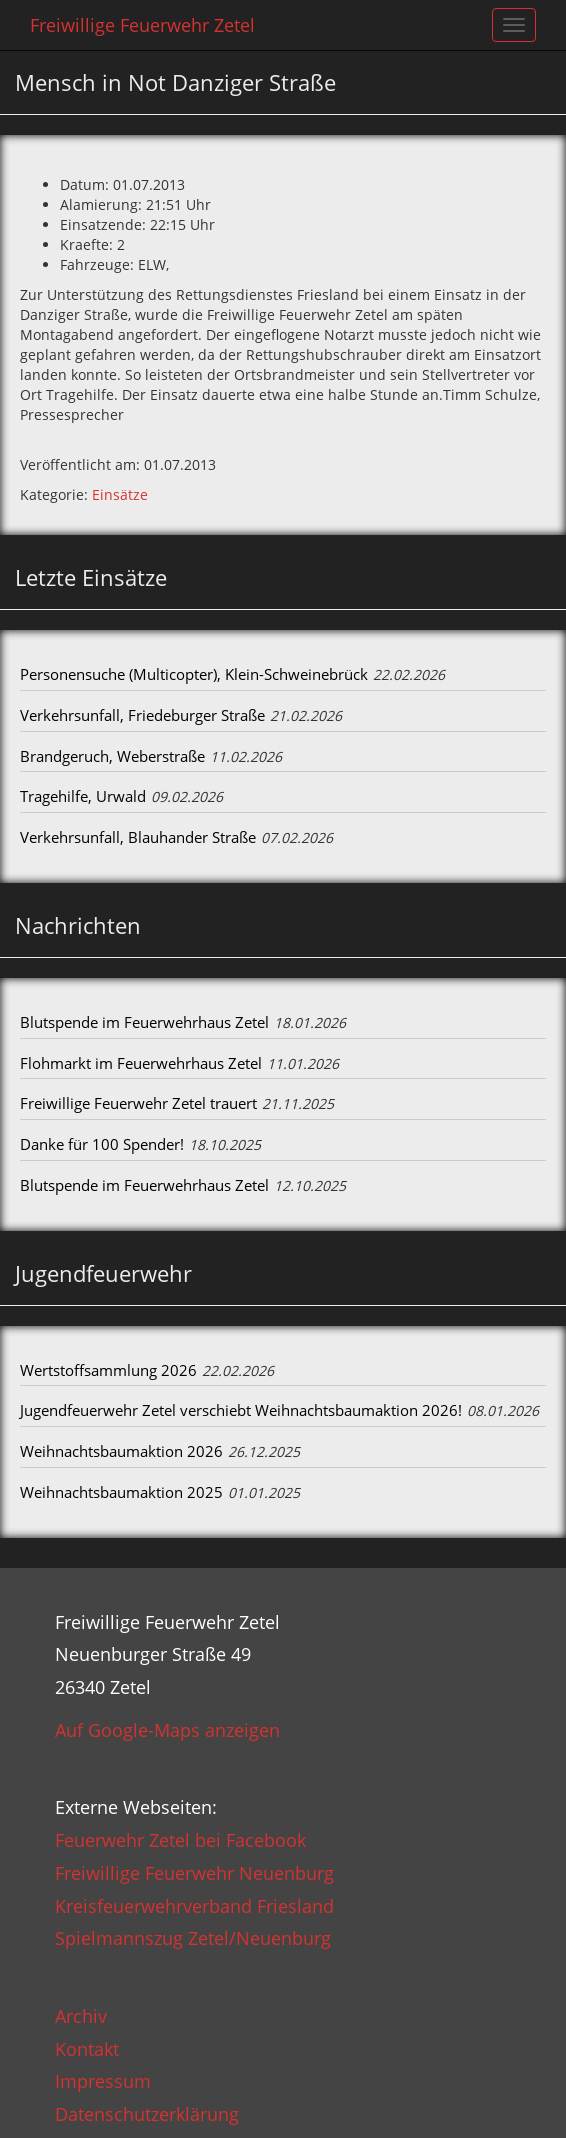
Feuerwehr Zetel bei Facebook (180, 1840)
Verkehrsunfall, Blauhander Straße (138, 837)
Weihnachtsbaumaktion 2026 (121, 1451)
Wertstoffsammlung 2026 (108, 1370)
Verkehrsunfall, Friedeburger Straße (142, 715)
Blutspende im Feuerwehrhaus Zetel (144, 1022)
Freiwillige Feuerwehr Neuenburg (194, 1873)
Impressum (103, 2081)
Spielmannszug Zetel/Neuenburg (193, 1938)
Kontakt (87, 2049)
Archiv (81, 2016)
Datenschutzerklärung (147, 2114)
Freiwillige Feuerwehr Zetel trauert (138, 1103)
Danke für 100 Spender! (102, 1144)
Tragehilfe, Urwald (83, 796)
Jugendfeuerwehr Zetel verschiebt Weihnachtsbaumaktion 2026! (241, 1410)
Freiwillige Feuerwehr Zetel (142, 25)
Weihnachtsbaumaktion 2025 (121, 1492)
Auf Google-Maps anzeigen (167, 1730)
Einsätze (120, 494)
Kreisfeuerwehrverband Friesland (194, 1906)
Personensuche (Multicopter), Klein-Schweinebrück (194, 674)
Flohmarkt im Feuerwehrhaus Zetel (141, 1063)
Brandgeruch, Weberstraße (112, 756)
